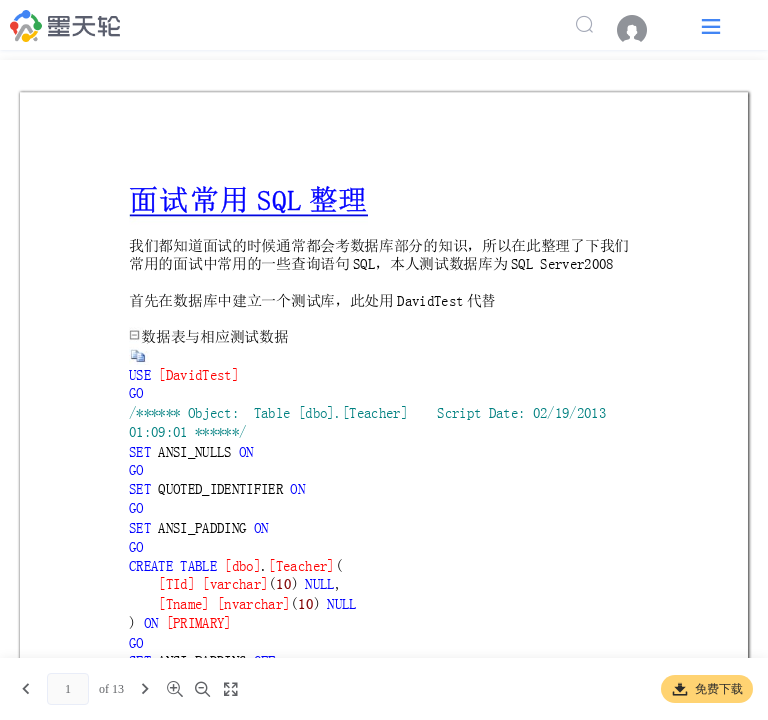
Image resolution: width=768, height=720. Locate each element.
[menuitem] (642, 30)
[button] (711, 25)
